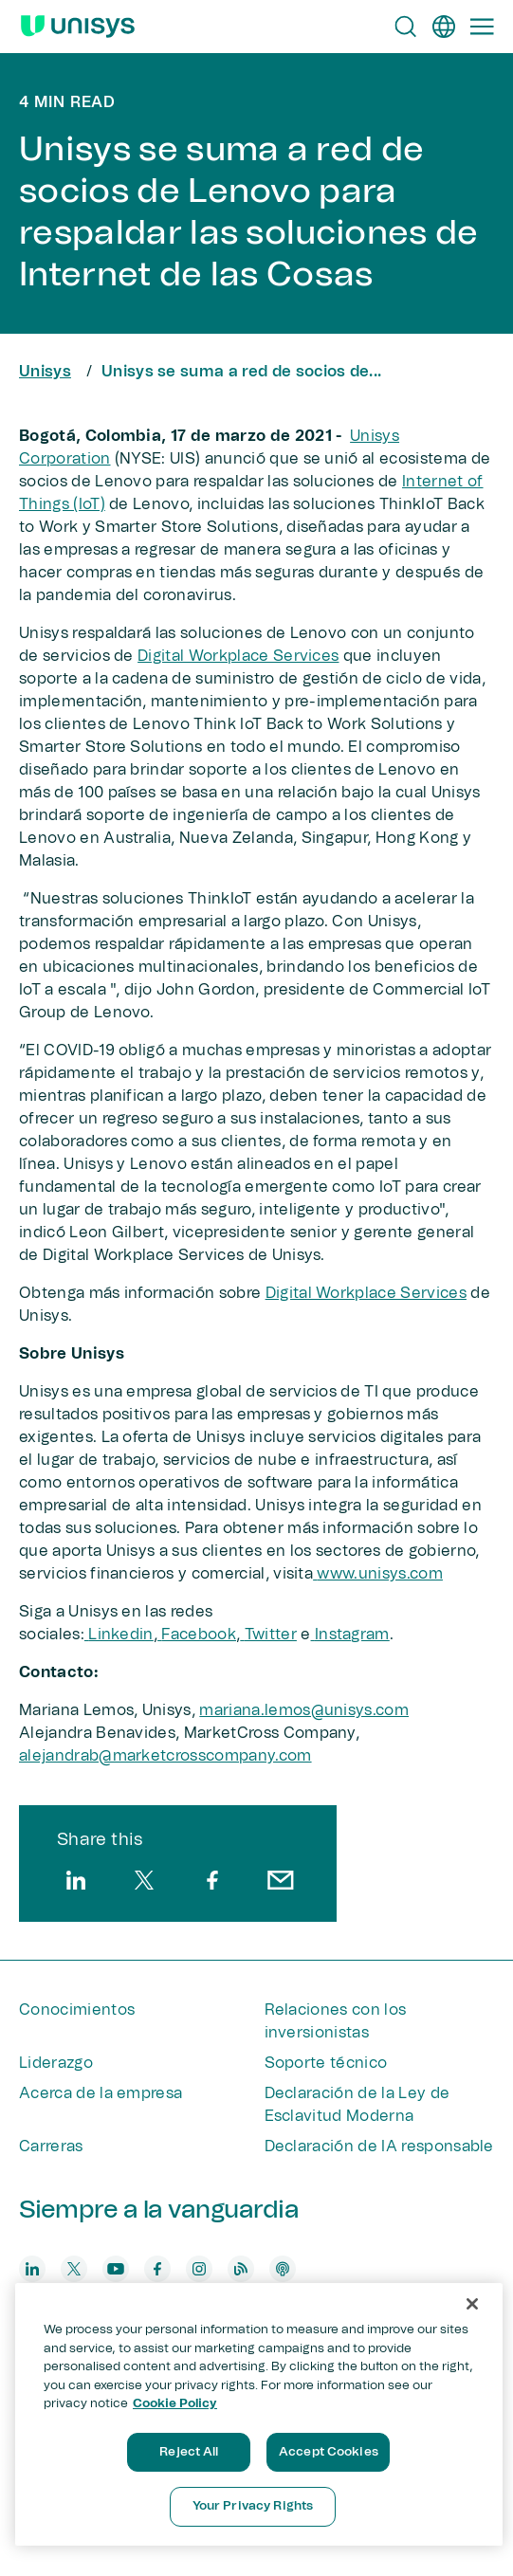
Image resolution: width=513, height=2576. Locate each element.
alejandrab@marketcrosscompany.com (165, 1755)
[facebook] (212, 1880)
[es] (444, 26)
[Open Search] (406, 26)
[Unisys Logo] (78, 26)
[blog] (241, 2269)
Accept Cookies (328, 2452)
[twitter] (144, 1880)
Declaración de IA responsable (379, 2146)
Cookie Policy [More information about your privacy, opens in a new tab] (175, 2404)
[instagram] (199, 2269)
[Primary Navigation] (482, 26)
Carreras (51, 2146)
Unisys (45, 371)
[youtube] (115, 2269)
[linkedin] (76, 1880)
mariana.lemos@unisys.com (304, 1710)
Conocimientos (77, 2010)
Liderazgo (56, 2063)
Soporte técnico (326, 2063)
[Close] (472, 2304)
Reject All (188, 2452)
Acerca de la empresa (100, 2093)
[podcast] (282, 2269)
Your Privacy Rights (252, 2506)
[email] (281, 1880)
